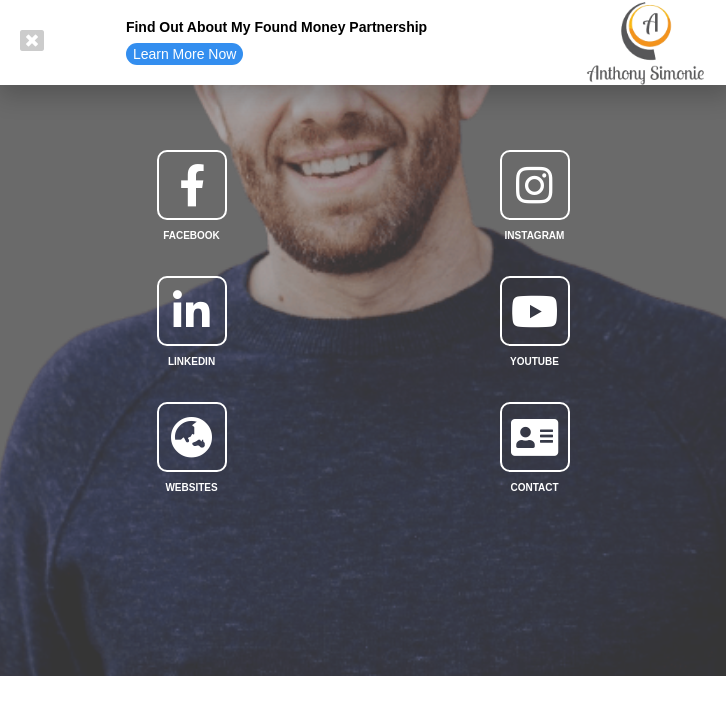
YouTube (534, 361)
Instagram (535, 235)
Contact (534, 487)
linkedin (191, 361)
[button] (185, 54)
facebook (191, 235)
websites (191, 487)
